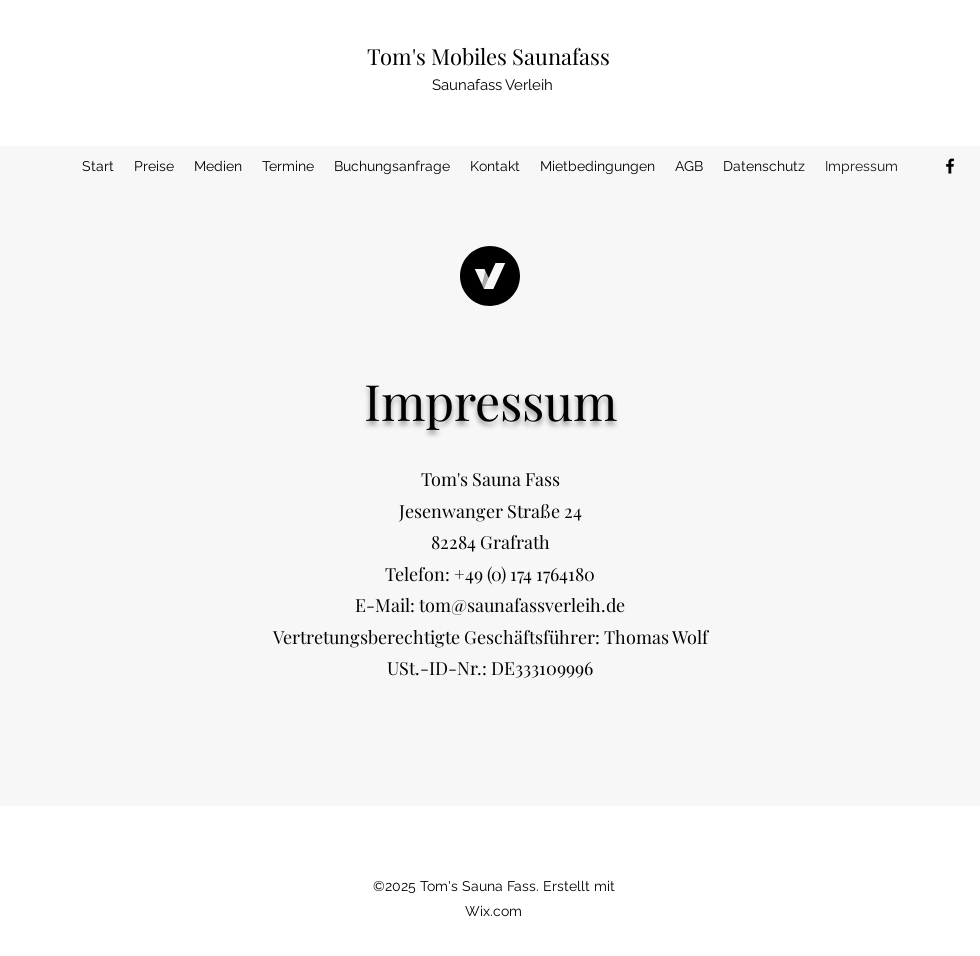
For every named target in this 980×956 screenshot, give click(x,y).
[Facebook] (950, 166)
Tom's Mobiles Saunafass (488, 56)
